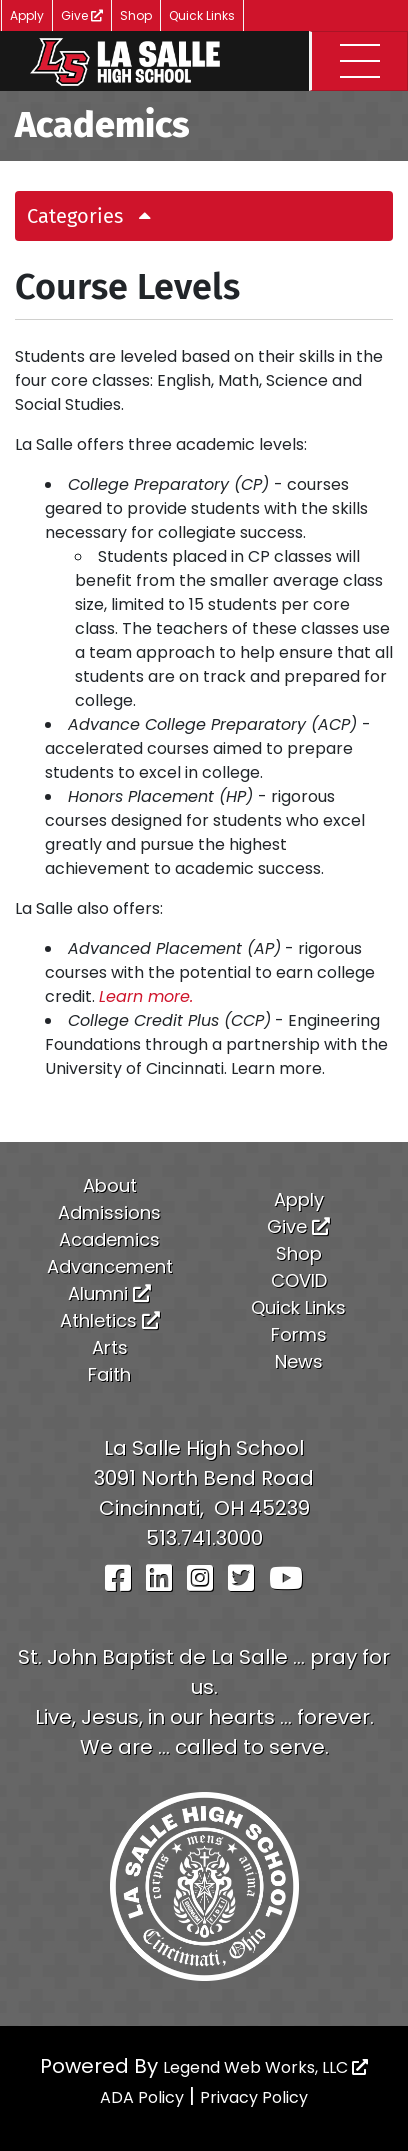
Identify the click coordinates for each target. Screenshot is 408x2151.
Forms (299, 1334)
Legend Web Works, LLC (265, 2067)
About (110, 1185)
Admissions (109, 1212)
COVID (299, 1280)
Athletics (110, 1320)
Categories (96, 216)
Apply (27, 15)
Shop (136, 15)
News (299, 1361)
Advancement (110, 1266)
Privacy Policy (254, 2097)
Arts (110, 1347)
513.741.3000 (204, 1538)
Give (82, 15)
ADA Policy (142, 2097)
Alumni (109, 1293)
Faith (109, 1374)
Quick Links (202, 15)
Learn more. (146, 996)
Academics (109, 1239)
